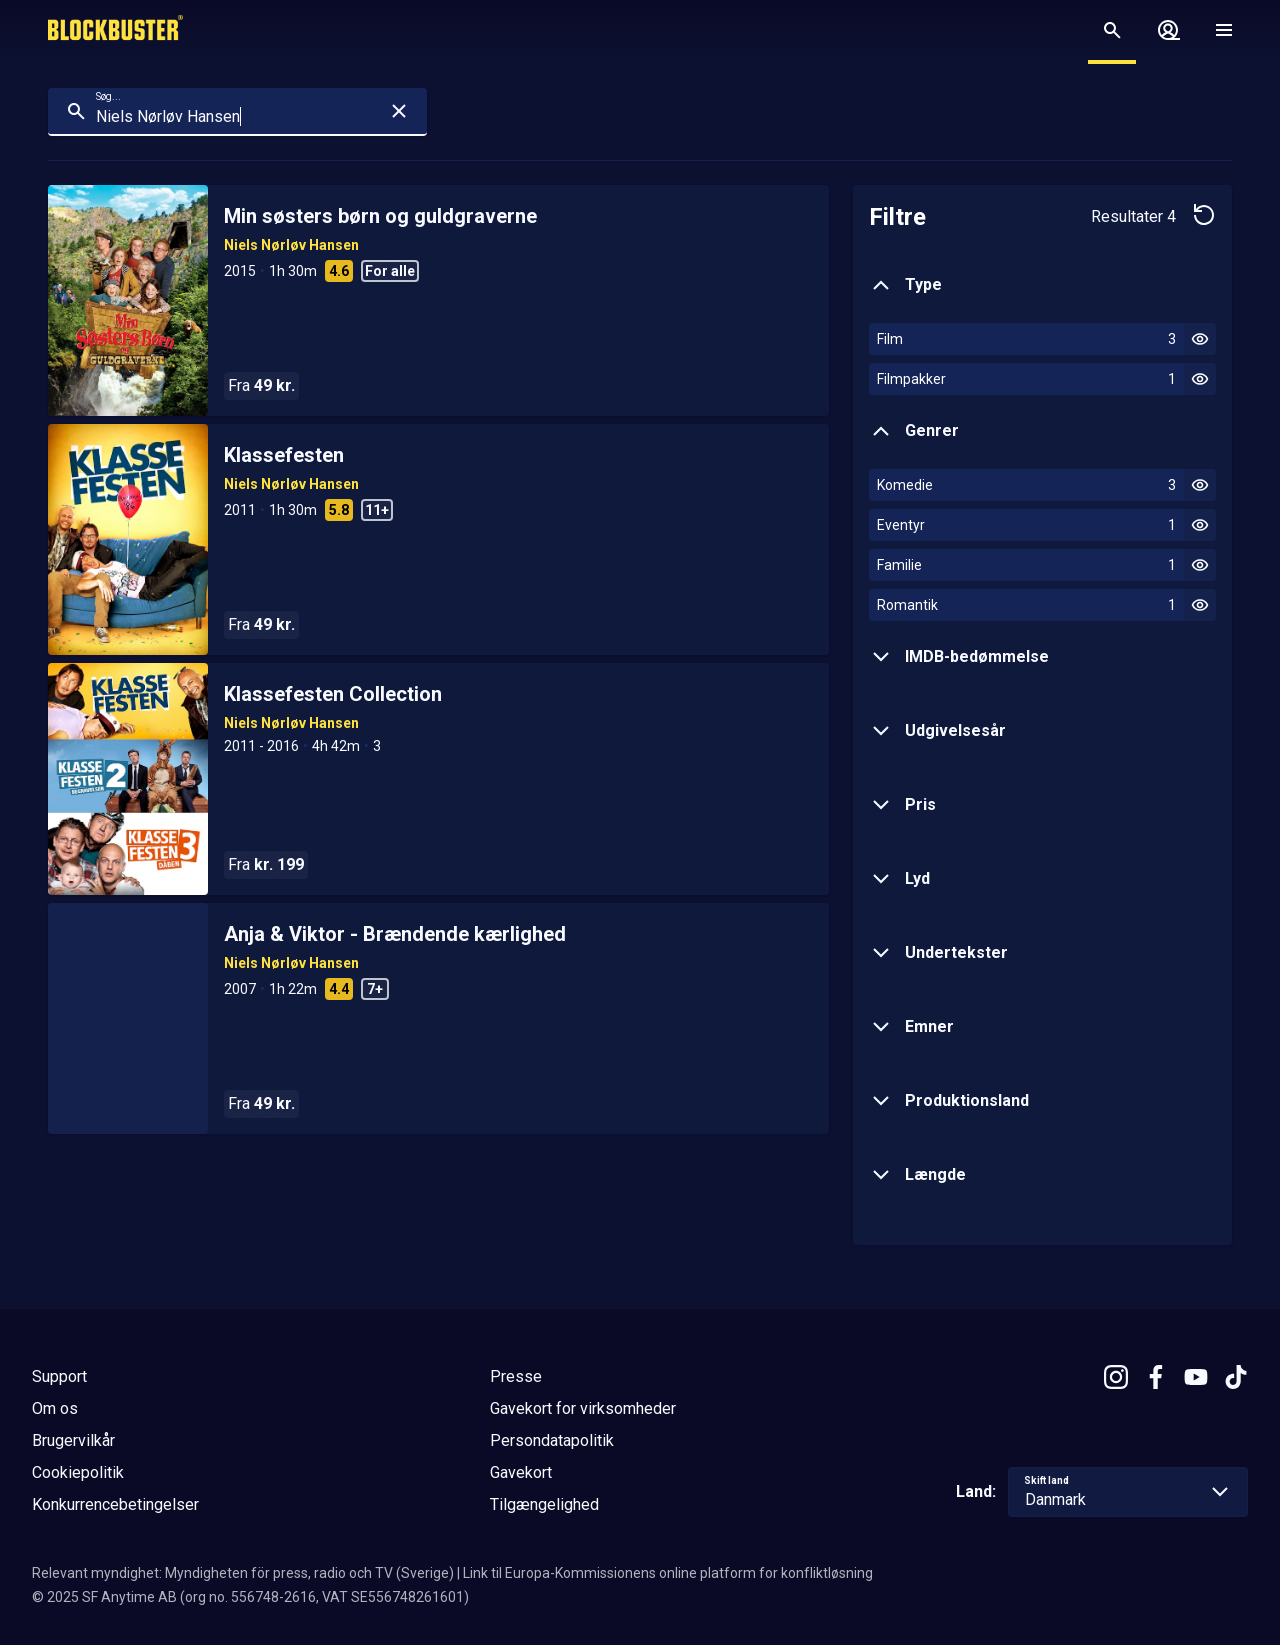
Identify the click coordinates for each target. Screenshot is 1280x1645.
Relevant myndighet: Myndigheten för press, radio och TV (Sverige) (243, 1573)
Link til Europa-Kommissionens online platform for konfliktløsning (668, 1573)
